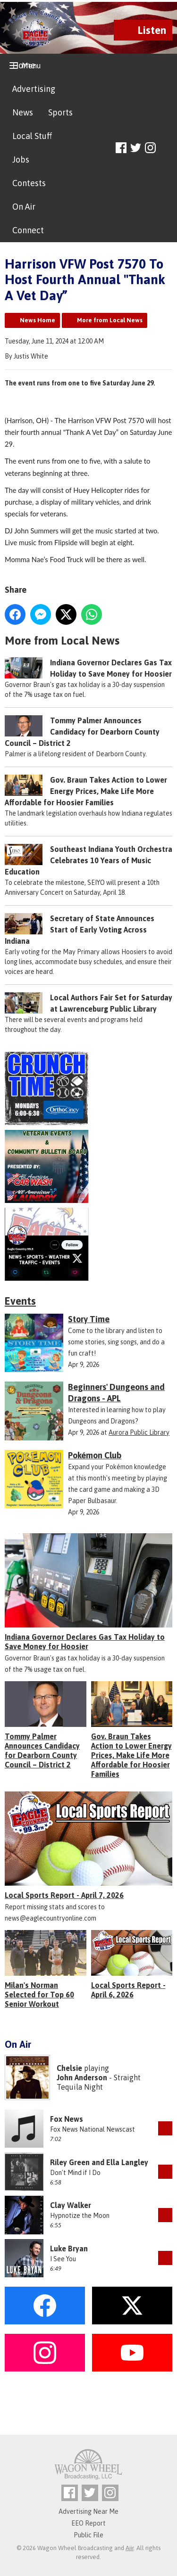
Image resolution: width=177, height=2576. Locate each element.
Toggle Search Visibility (166, 148)
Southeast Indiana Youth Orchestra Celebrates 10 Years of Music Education (88, 860)
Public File (88, 2535)
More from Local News (110, 320)
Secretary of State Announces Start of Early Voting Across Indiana (79, 929)
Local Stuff (32, 136)
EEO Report (88, 2523)
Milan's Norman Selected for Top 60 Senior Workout (39, 1994)
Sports (60, 112)
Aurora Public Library (139, 1432)
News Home (37, 320)
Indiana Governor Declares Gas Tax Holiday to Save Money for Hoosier (85, 1642)
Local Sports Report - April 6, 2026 (128, 1990)
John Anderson (82, 2077)
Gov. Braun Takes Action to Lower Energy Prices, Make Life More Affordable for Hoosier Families (86, 791)
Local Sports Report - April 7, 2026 (64, 1895)
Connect (28, 230)
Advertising (33, 89)
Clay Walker (70, 2205)
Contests (29, 183)
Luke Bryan (69, 2248)
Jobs (20, 159)
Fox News (66, 2119)
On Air (23, 207)
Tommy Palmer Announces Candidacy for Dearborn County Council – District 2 (82, 731)
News (22, 112)
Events (20, 1301)
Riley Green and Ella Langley (99, 2162)
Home (23, 65)
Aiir (130, 2547)
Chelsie (69, 2068)
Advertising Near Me (88, 2511)
